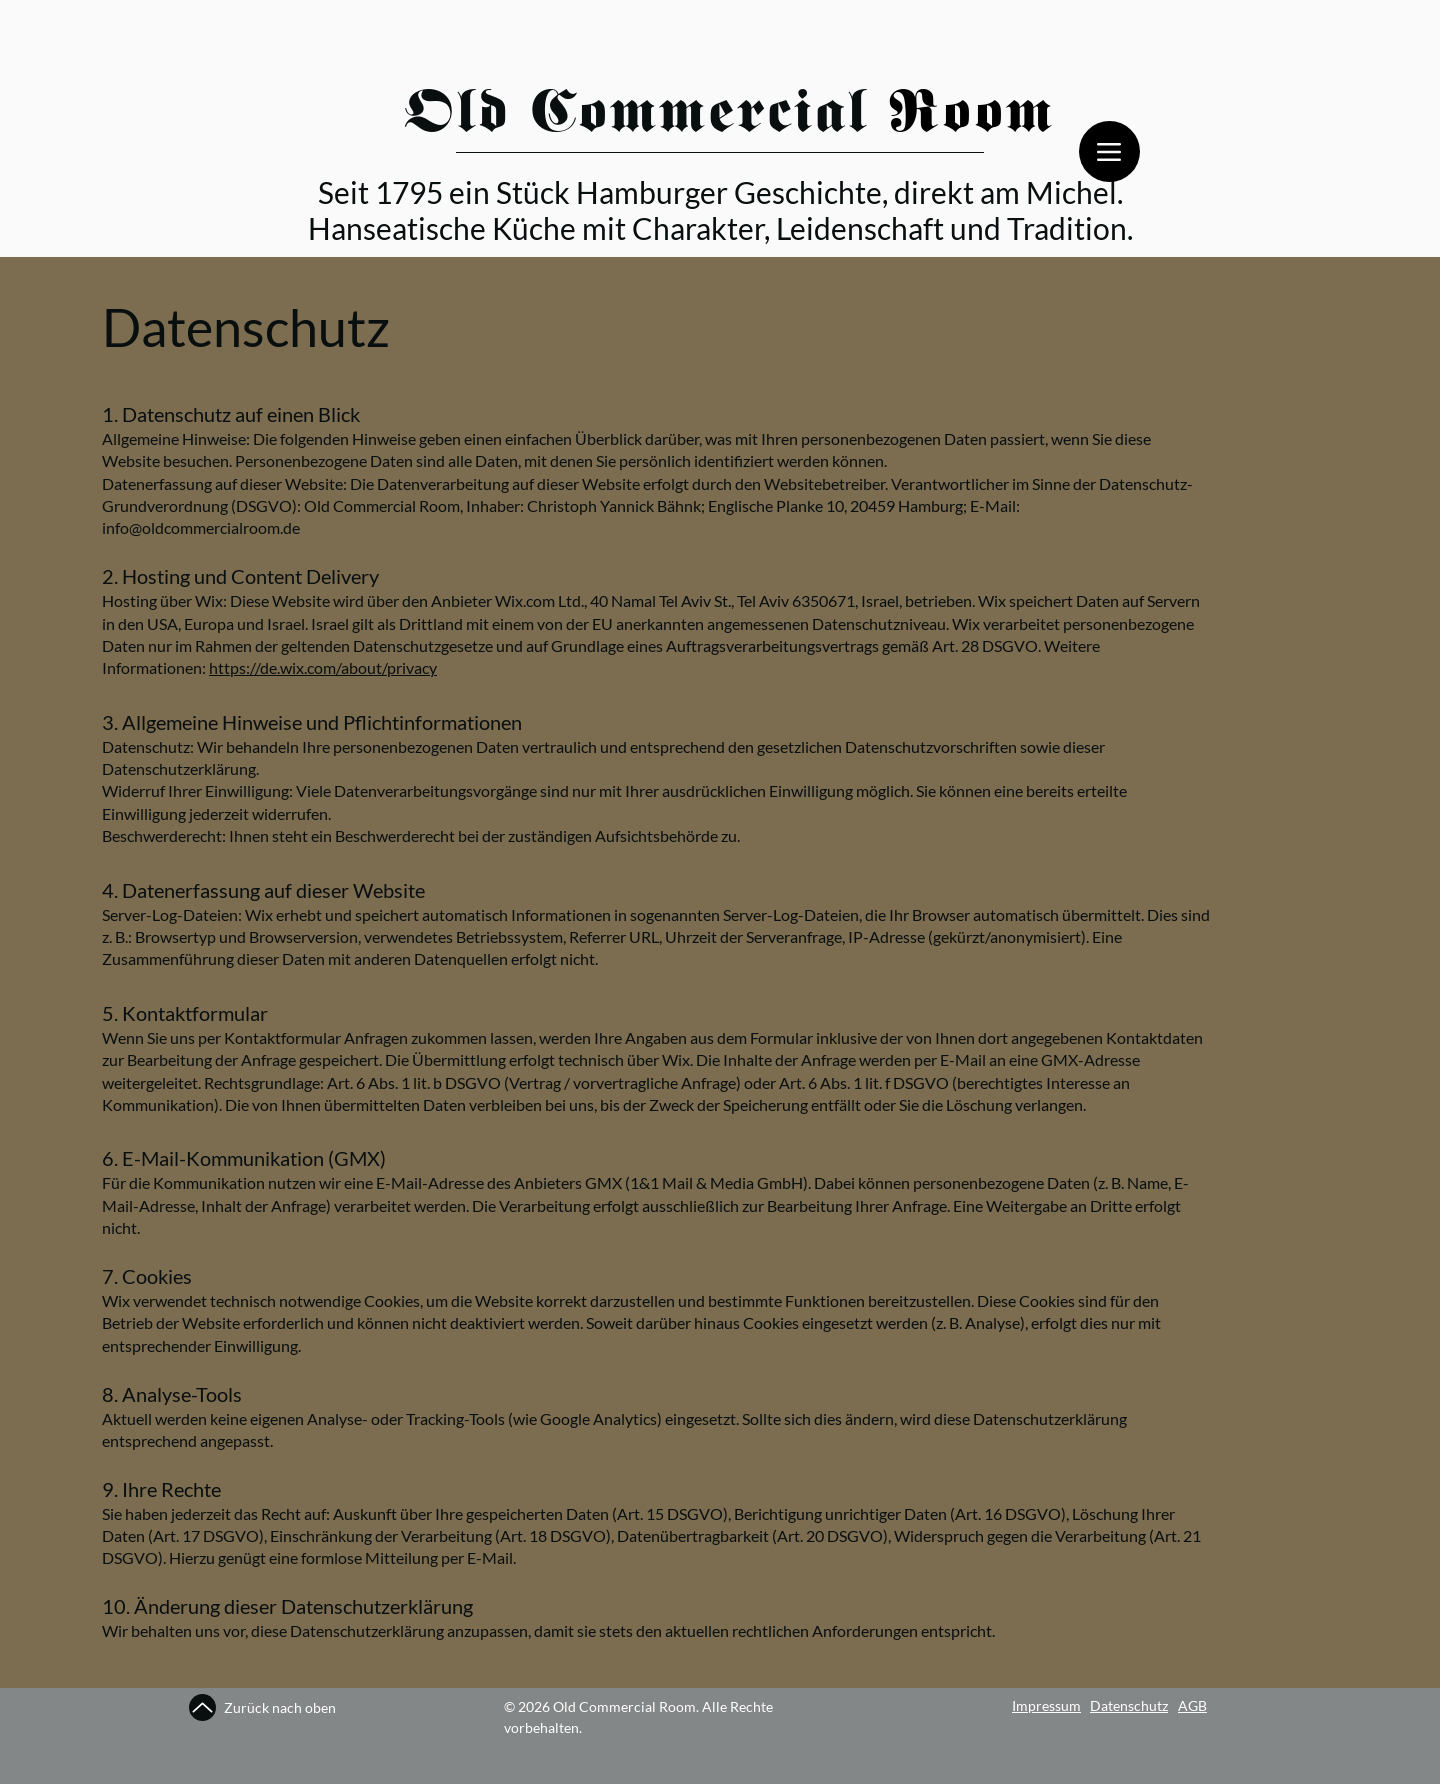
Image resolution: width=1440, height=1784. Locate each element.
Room (972, 117)
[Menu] (1109, 151)
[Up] (202, 1707)
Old (458, 117)
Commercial (710, 117)
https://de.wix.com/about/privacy (323, 667)
